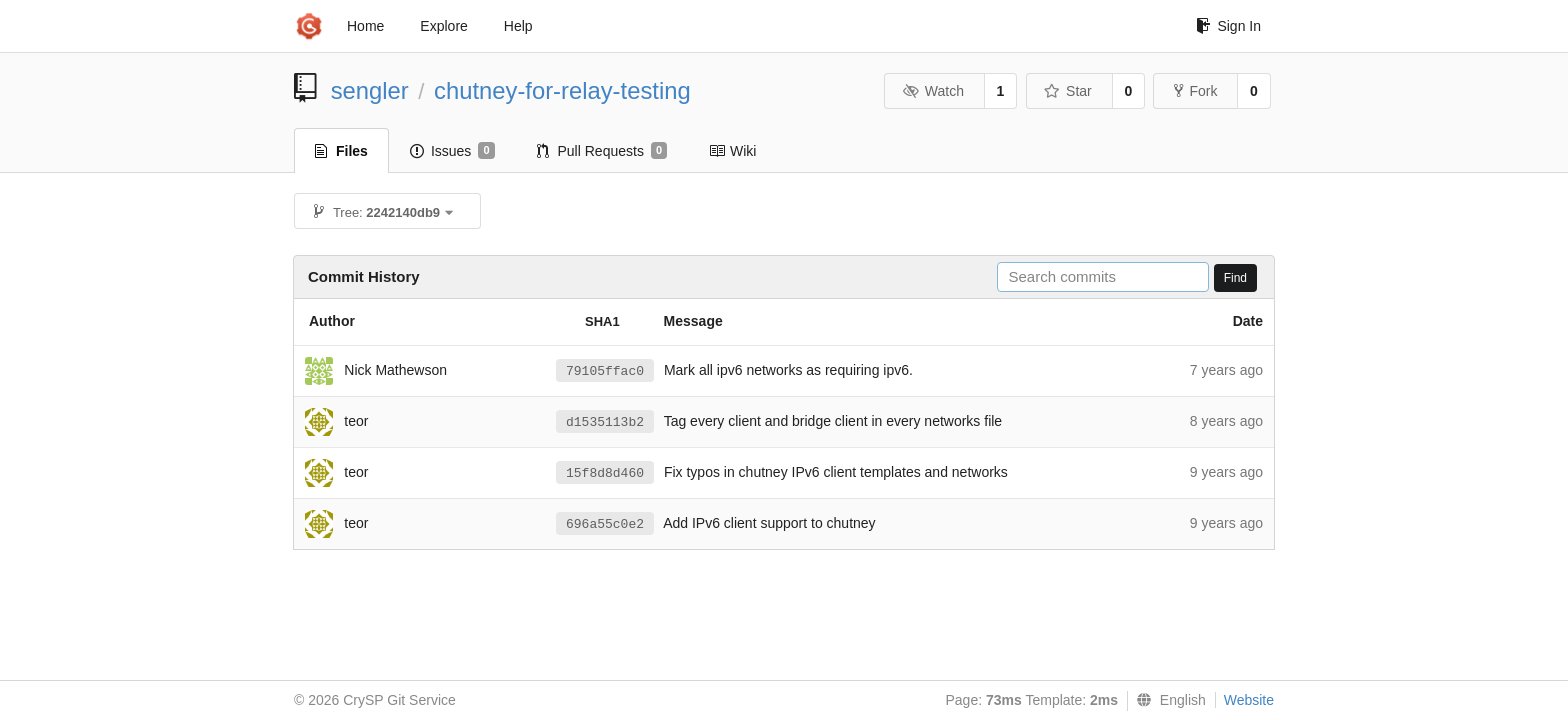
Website (1249, 700)
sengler (370, 90)
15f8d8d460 (605, 473)
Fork (1195, 91)
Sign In (1228, 26)
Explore (443, 26)
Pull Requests (602, 151)
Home (365, 26)
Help (518, 26)
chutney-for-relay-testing (562, 90)
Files (341, 151)
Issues (452, 151)
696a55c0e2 (605, 524)
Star (1068, 91)
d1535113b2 (605, 422)
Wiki (732, 151)
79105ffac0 (605, 371)
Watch (933, 91)
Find (1235, 278)
